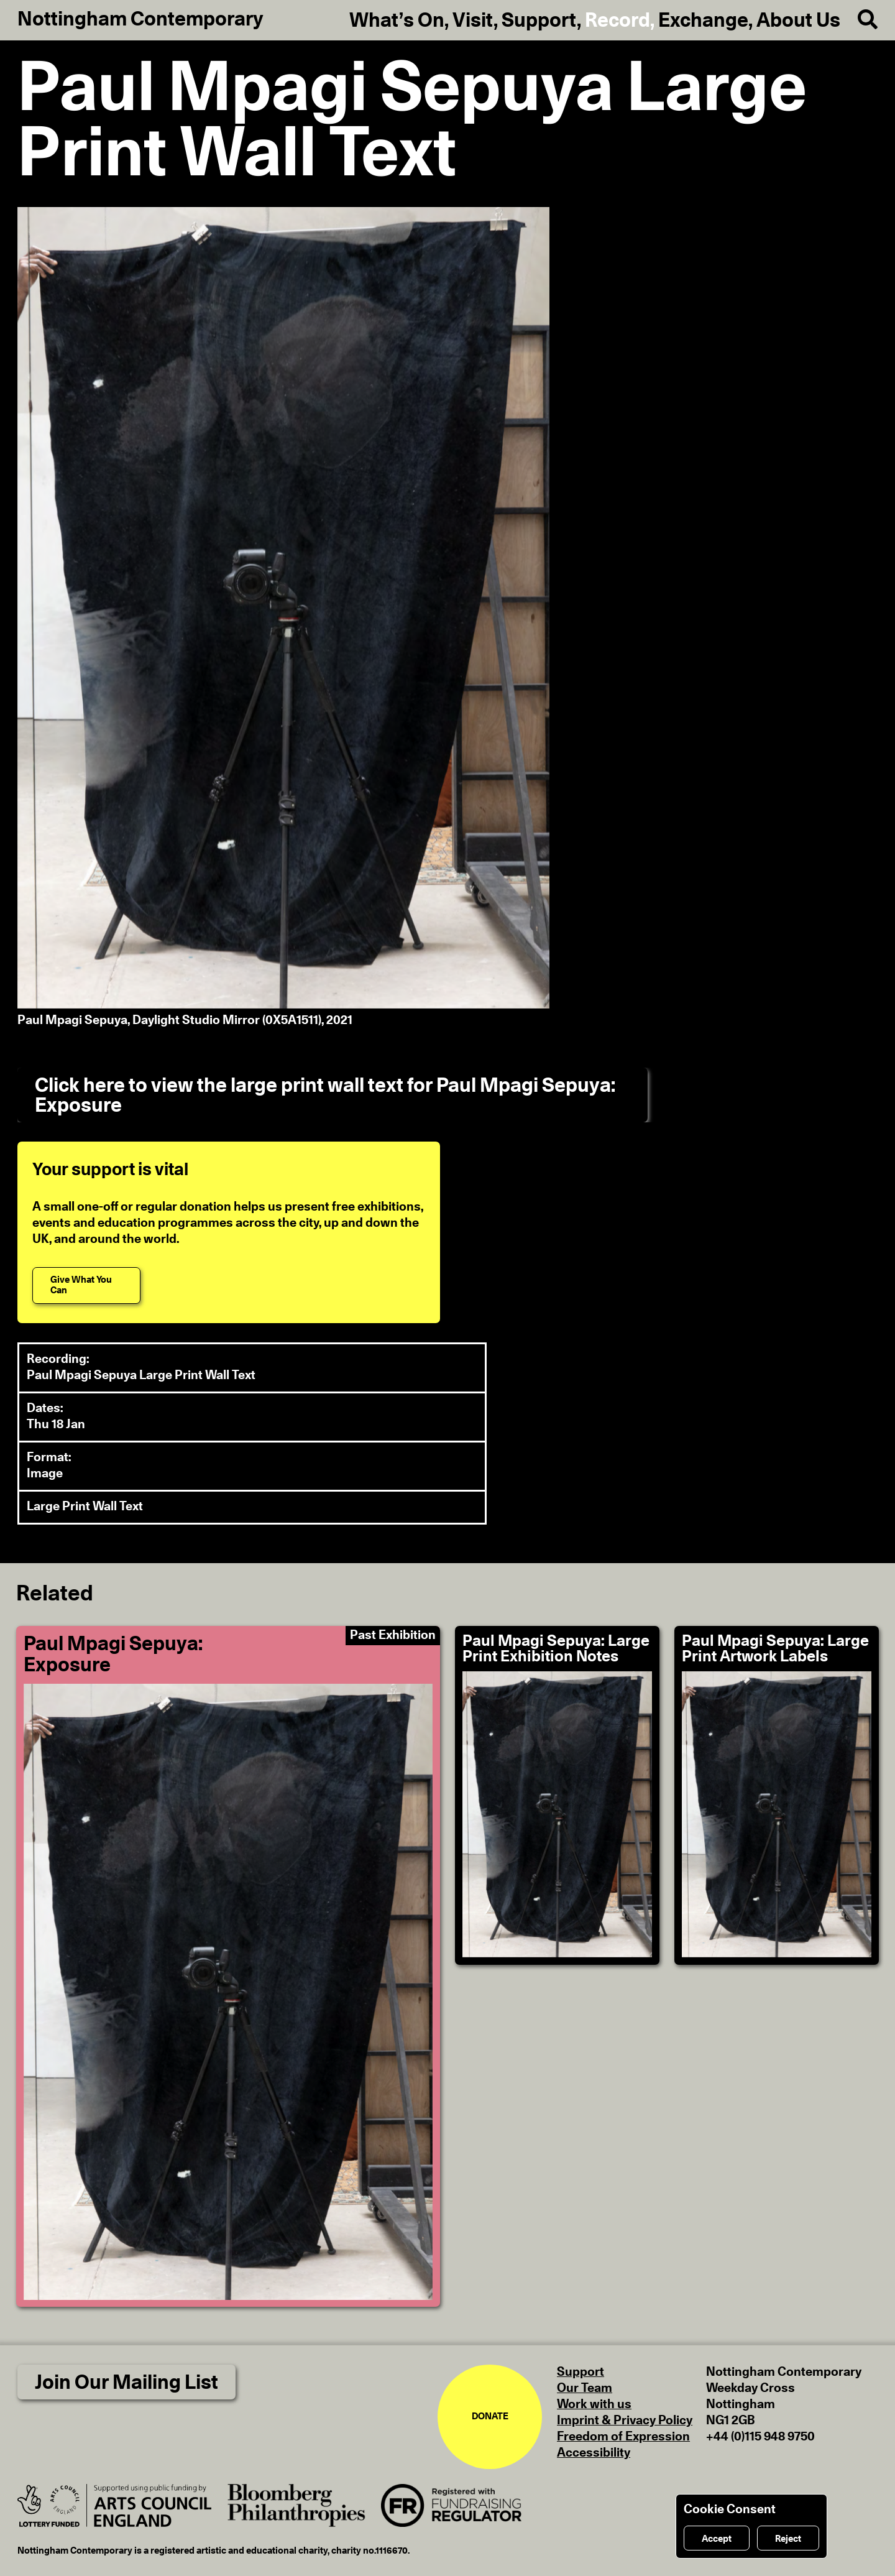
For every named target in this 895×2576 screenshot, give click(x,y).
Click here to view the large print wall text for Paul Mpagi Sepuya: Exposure (325, 1095)
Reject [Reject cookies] (788, 2539)
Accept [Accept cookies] (717, 2539)
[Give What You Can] (86, 1285)
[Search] (859, 19)
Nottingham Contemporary (140, 19)
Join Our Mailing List (126, 2383)
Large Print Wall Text (85, 1506)
